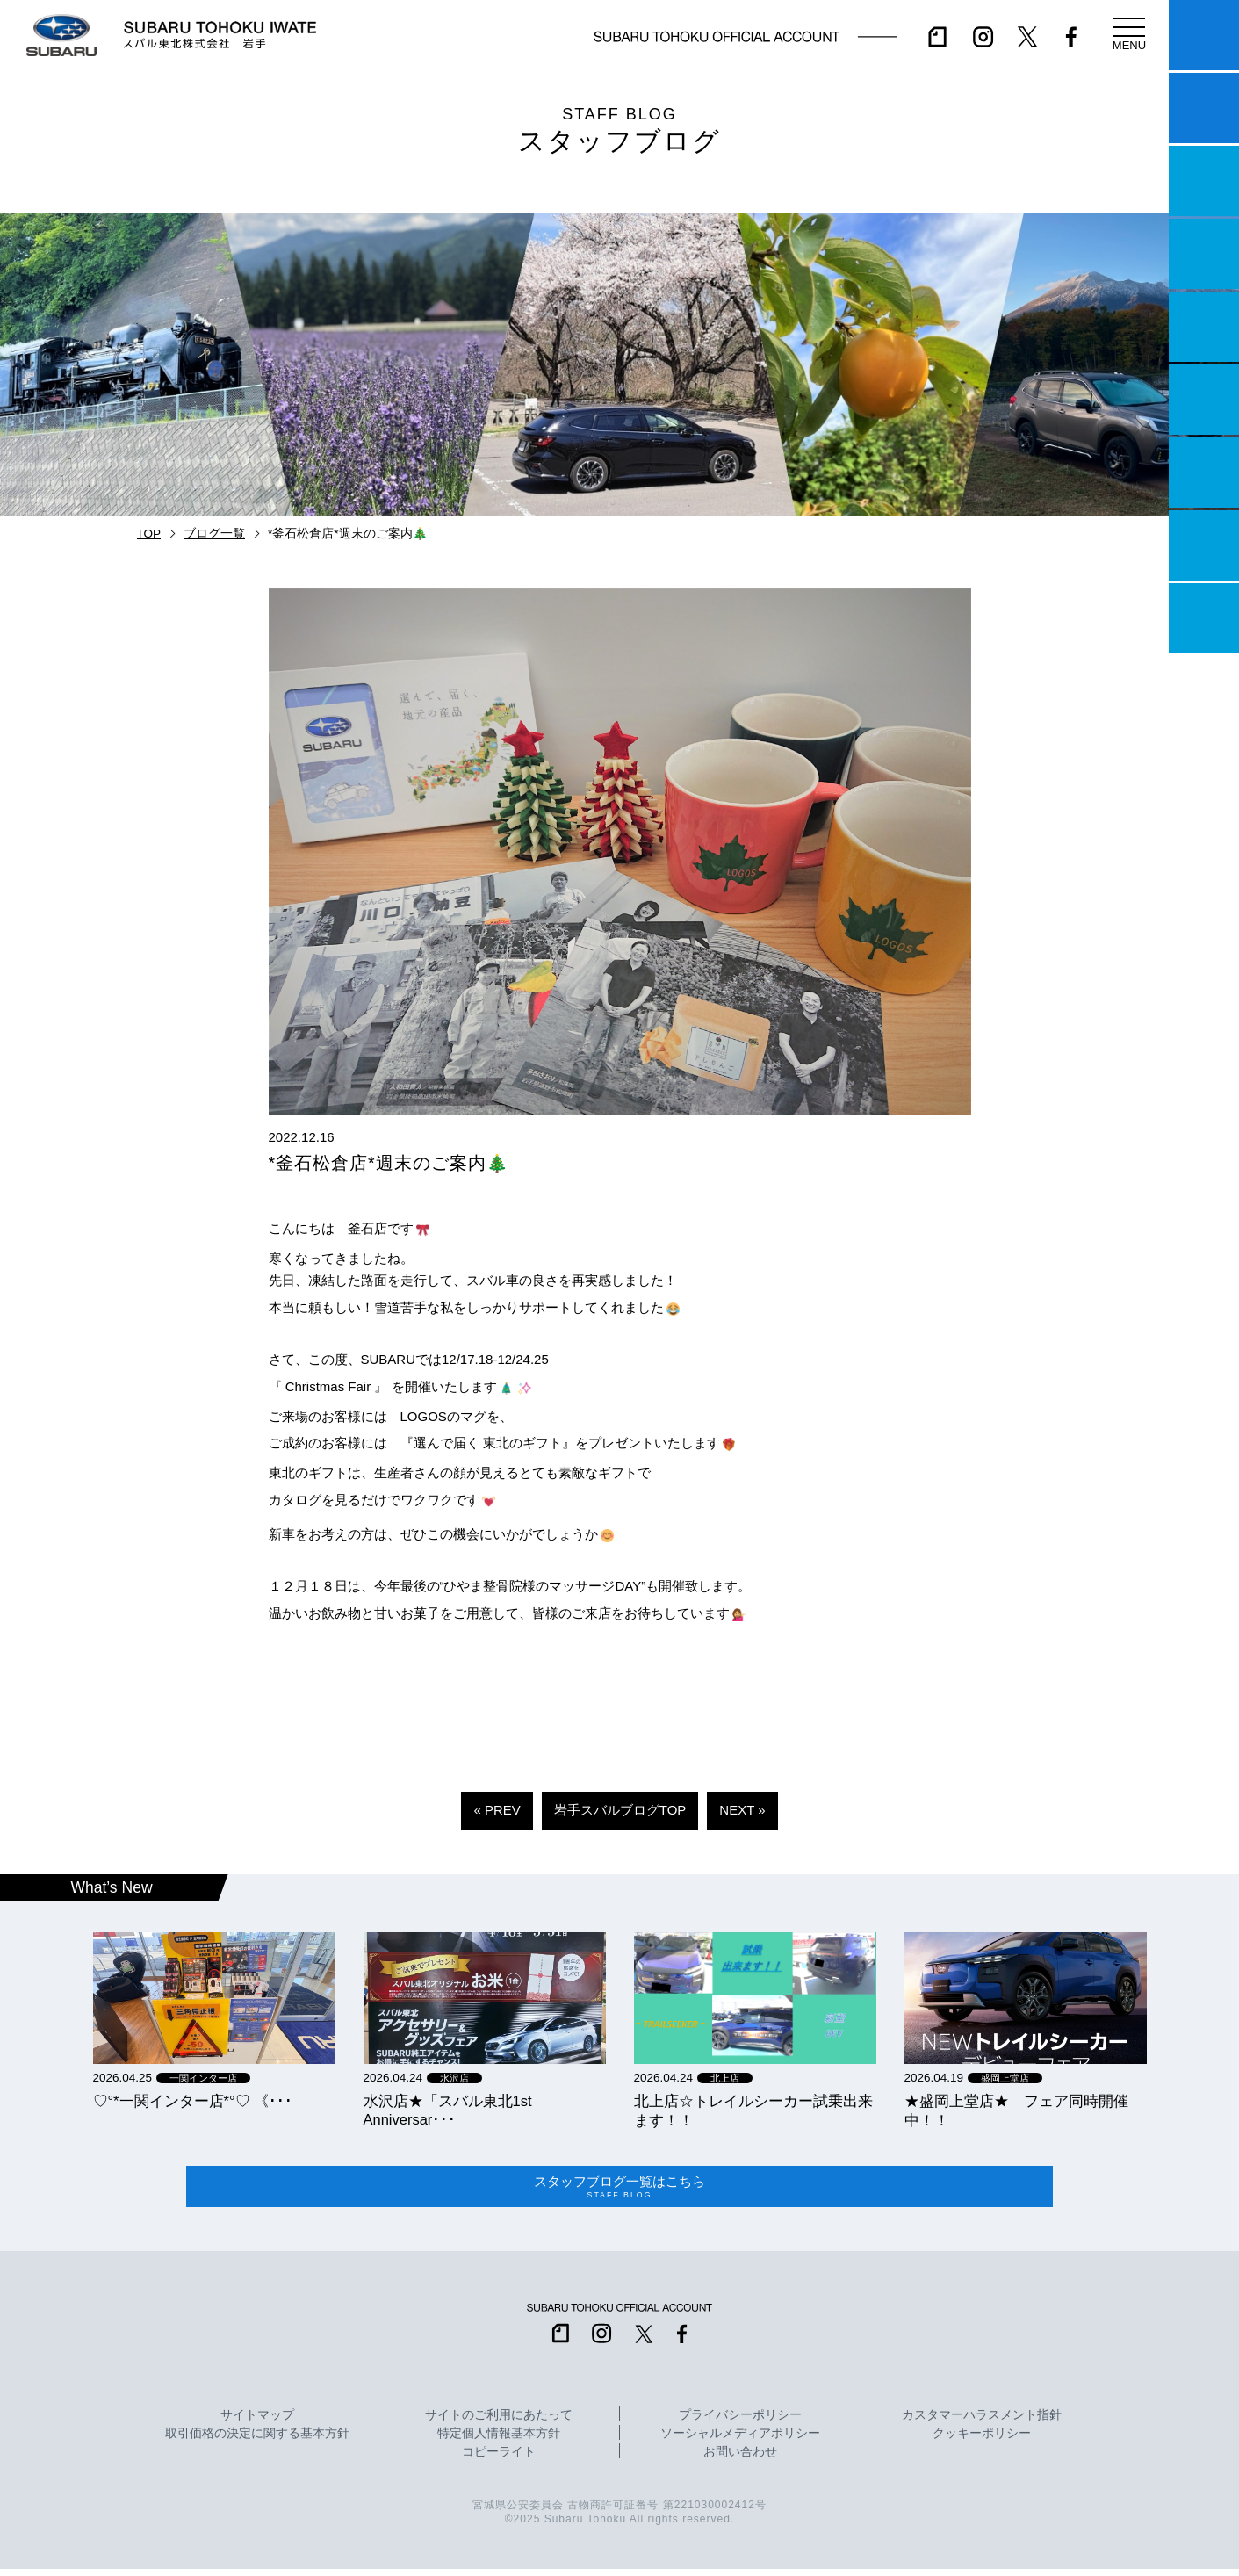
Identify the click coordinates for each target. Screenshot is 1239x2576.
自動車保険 (1204, 472)
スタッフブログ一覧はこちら (620, 2190)
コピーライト (499, 2460)
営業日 (1204, 254)
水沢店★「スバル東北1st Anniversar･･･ (448, 2110)
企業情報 (1204, 545)
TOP (149, 533)
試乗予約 (1204, 108)
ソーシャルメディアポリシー (740, 2441)
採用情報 (1204, 618)
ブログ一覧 (214, 533)
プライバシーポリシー (740, 2423)
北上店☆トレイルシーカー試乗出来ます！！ (753, 2110)
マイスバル (1204, 35)
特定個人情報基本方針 (498, 2441)
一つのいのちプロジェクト (1204, 181)
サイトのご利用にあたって (499, 2423)
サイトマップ (257, 2423)
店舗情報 (1204, 327)
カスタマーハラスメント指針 (982, 2423)
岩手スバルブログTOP (620, 1809)
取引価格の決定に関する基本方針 (257, 2441)
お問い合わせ (740, 2460)
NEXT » (742, 1809)
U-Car (1204, 399)
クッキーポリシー (982, 2441)
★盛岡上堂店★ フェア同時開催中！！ (1016, 2110)
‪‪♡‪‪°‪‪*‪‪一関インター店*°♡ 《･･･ (193, 2101)
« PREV (496, 1809)
